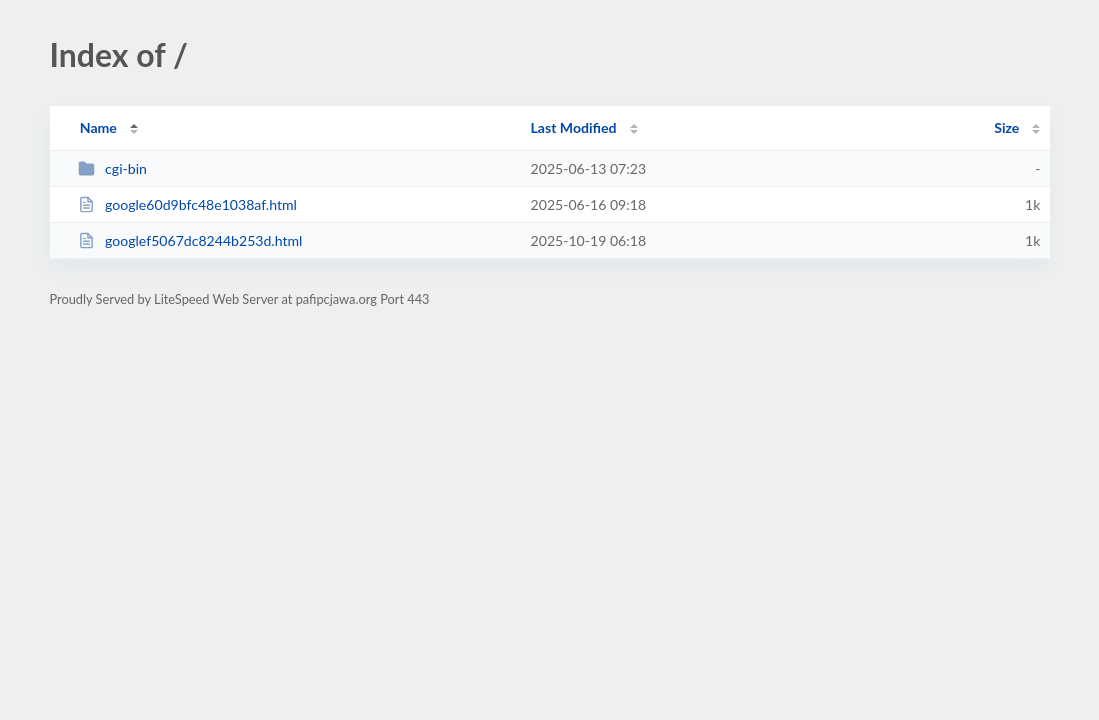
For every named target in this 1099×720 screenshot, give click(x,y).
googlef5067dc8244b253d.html (190, 240)
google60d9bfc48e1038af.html (187, 204)
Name (98, 127)
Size (1006, 127)
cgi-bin (112, 168)
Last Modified (574, 127)
